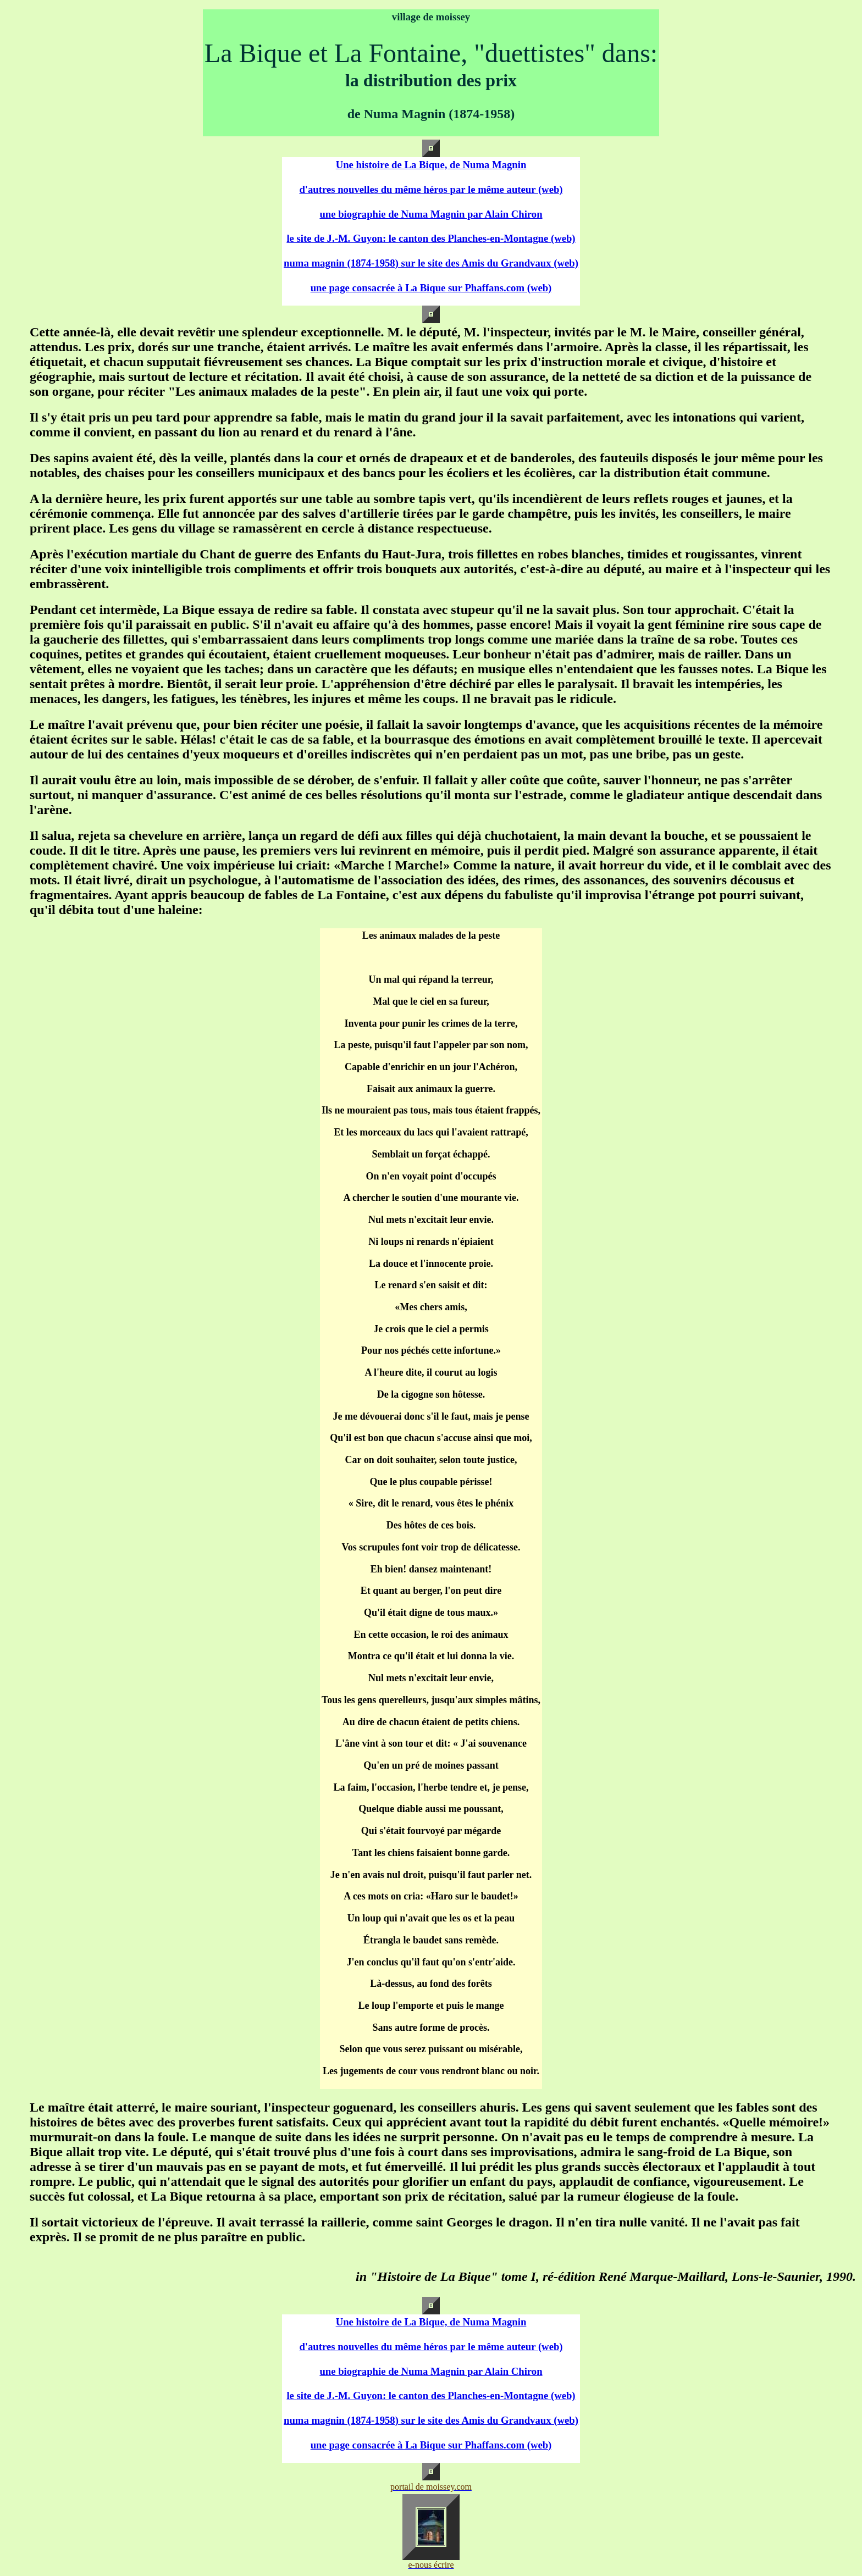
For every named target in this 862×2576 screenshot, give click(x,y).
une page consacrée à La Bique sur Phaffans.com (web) (431, 287)
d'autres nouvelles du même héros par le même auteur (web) (430, 189)
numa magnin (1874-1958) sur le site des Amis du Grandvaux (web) (431, 263)
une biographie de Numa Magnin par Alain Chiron (430, 214)
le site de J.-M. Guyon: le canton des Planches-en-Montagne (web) (430, 238)
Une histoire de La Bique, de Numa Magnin (431, 164)
